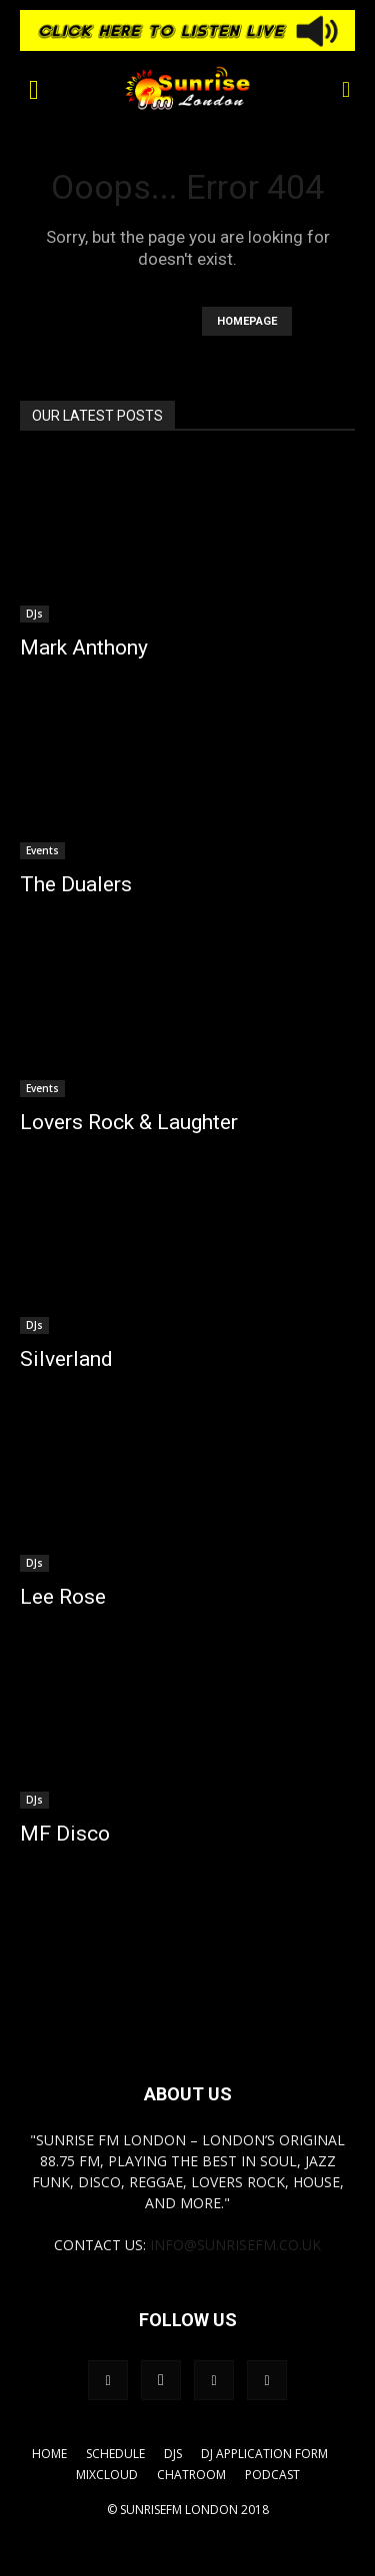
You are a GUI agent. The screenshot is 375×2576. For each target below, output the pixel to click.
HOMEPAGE (247, 321)
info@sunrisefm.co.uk (235, 2244)
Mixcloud (107, 2474)
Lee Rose (63, 1597)
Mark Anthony (84, 647)
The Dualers (76, 884)
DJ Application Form (264, 2453)
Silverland (66, 1359)
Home (49, 2453)
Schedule (115, 2453)
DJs (34, 614)
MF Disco (65, 1834)
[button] (34, 88)
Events (42, 850)
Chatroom (191, 2474)
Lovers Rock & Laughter (129, 1122)
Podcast (272, 2474)
